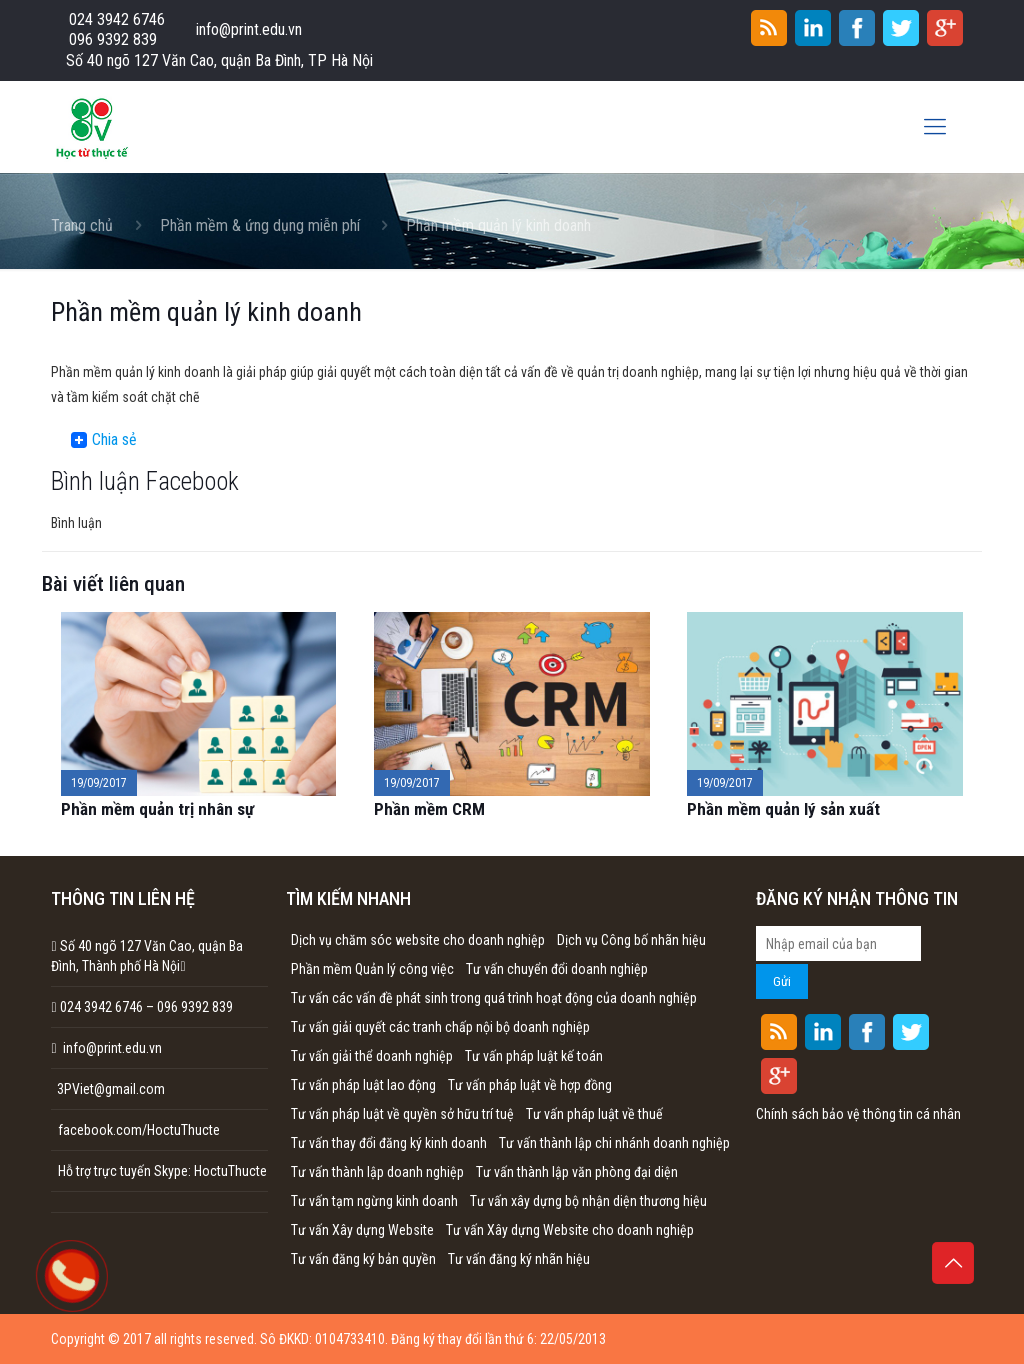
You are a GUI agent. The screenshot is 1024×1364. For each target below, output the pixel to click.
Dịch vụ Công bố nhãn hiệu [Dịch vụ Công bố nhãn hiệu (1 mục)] (631, 940)
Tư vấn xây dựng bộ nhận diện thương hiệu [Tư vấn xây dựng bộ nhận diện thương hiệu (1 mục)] (588, 1201)
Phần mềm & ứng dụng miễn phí (260, 225)
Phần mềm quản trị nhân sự (157, 809)
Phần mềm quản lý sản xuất (783, 809)
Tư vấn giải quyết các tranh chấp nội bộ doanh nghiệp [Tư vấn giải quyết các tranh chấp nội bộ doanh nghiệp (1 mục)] (440, 1027)
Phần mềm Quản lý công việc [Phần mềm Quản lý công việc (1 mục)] (372, 969)
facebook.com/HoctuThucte (139, 1130)
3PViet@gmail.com (108, 1089)
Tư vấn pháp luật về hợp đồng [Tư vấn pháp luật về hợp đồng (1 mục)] (530, 1085)
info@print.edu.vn (249, 29)
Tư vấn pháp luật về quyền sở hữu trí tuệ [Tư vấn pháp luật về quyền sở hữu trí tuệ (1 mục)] (402, 1114)
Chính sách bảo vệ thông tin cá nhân (858, 1114)
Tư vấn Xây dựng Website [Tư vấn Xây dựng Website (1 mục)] (362, 1230)
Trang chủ (82, 225)
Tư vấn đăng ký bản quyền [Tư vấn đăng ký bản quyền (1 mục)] (363, 1259)
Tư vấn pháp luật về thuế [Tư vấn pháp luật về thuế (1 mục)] (594, 1114)
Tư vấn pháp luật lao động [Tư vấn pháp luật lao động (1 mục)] (363, 1085)
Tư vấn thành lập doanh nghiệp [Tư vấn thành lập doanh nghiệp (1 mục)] (377, 1172)
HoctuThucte (230, 1171)
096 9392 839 (113, 39)
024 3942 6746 (117, 19)
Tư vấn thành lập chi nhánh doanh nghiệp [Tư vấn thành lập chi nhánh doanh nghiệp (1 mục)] (614, 1143)
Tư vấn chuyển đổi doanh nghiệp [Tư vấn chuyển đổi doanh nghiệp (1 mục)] (557, 969)
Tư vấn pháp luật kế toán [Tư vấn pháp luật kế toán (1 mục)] (534, 1056)
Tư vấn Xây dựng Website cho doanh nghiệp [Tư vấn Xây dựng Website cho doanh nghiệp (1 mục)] (570, 1230)
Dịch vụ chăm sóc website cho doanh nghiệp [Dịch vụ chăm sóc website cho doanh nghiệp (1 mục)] (418, 940)
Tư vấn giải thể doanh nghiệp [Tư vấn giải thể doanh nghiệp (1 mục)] (372, 1056)
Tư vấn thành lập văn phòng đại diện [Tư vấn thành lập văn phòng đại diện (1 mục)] (577, 1172)
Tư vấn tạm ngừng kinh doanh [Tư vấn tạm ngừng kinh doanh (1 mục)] (374, 1201)
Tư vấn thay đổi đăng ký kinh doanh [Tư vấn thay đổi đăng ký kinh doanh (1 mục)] (389, 1143)
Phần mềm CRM (429, 809)
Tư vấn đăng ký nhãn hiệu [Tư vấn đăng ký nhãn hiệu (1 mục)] (519, 1259)
